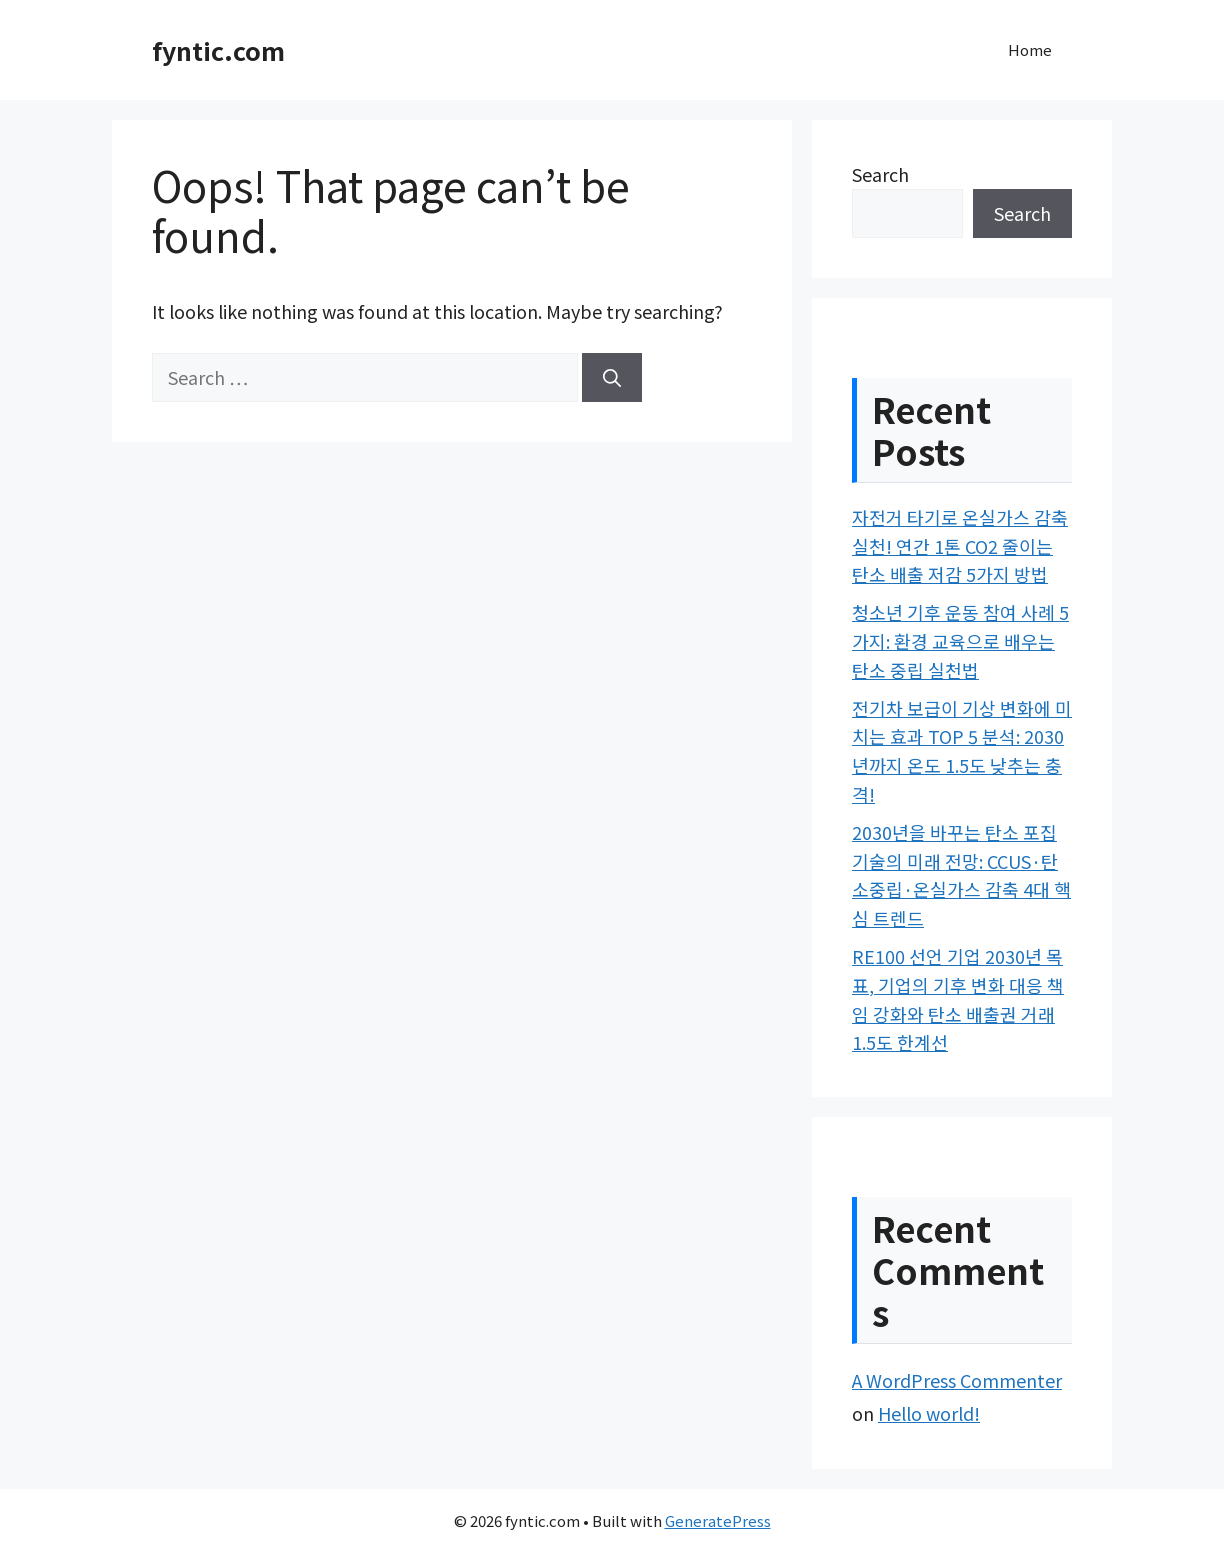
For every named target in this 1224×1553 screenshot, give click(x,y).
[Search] (612, 377)
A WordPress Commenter (957, 1380)
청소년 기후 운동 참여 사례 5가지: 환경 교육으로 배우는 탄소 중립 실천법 (960, 641)
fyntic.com (218, 50)
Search (880, 174)
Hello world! (929, 1413)
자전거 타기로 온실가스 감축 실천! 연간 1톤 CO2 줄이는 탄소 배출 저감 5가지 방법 (960, 546)
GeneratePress (718, 1520)
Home (1030, 49)
